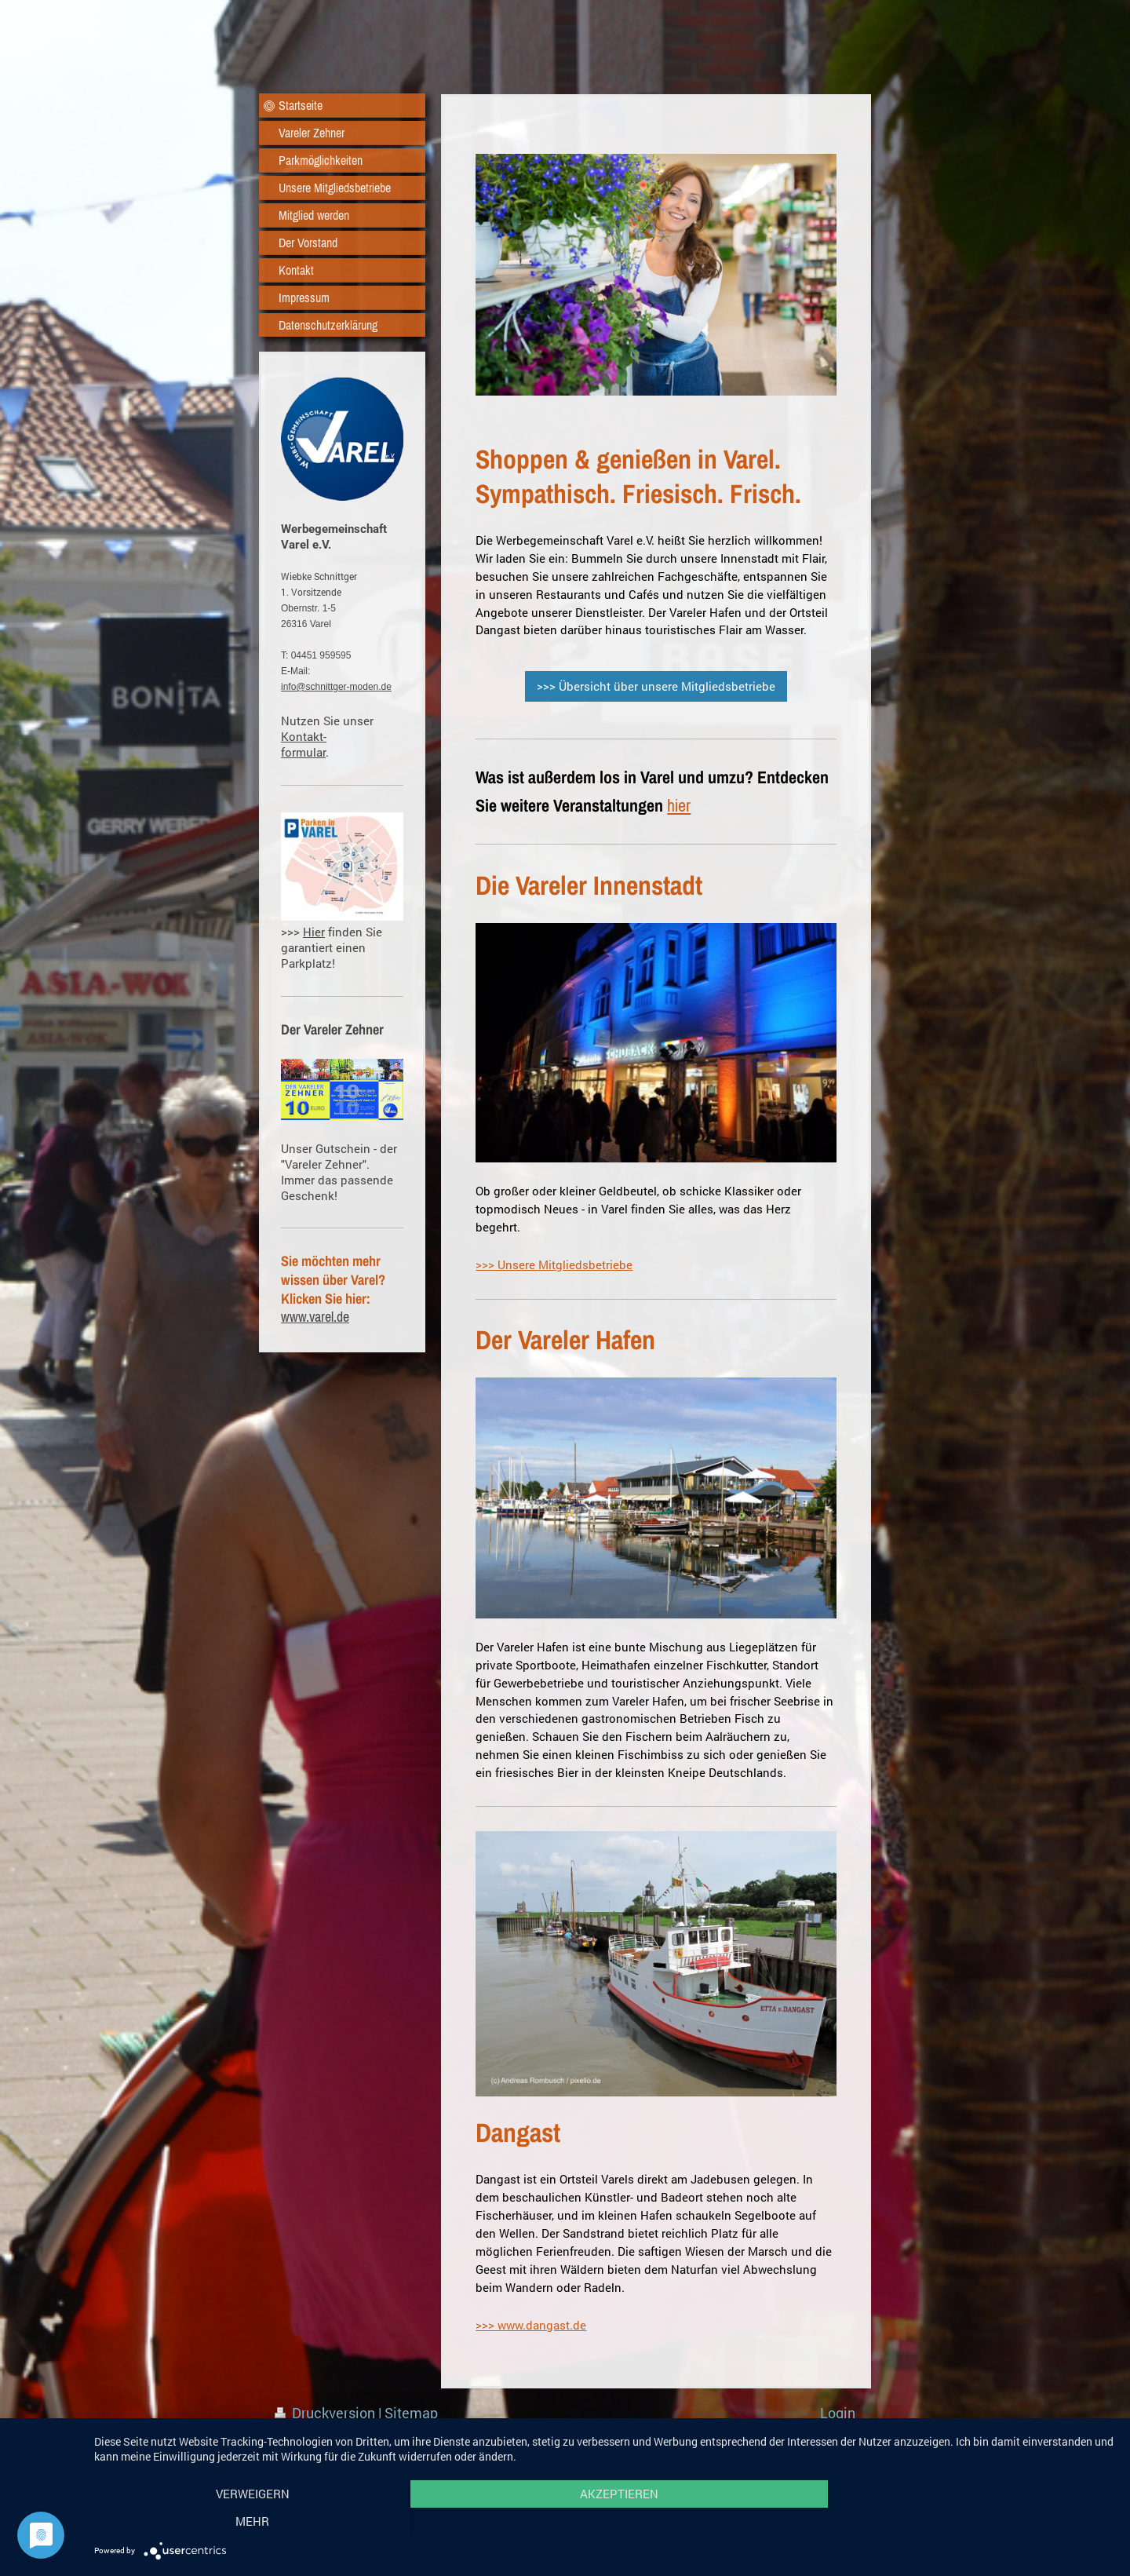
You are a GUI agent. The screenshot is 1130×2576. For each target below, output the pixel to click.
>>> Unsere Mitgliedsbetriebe (554, 1264)
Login (837, 2413)
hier (679, 805)
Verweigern (247, 2522)
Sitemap (411, 2413)
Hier (314, 932)
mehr (962, 2522)
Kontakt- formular (303, 744)
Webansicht (817, 2432)
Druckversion (326, 2413)
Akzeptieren (604, 2522)
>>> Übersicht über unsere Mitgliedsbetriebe (656, 686)
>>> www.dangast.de (531, 2325)
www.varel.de (315, 1316)
